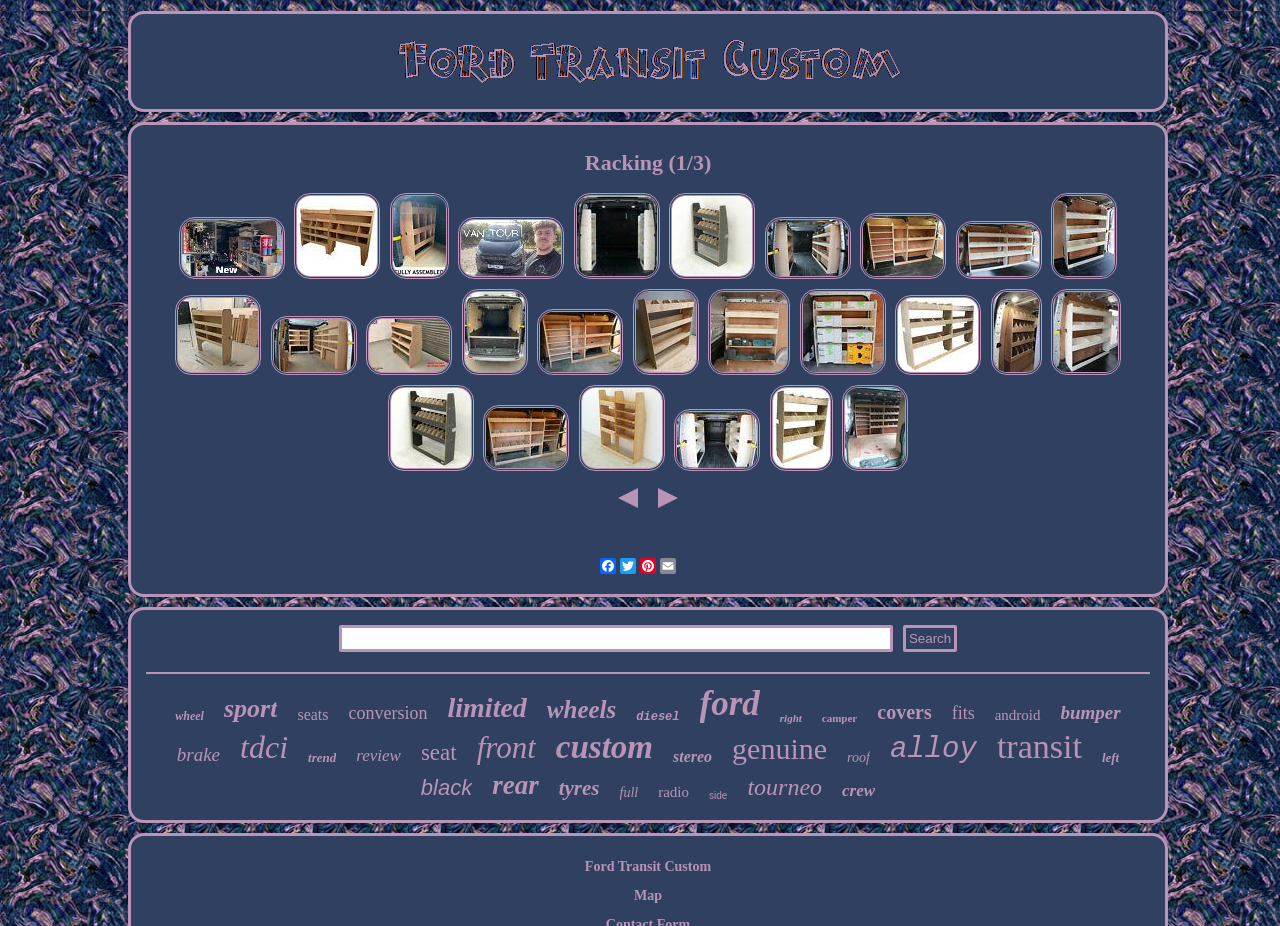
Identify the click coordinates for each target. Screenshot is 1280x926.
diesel (657, 717)
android (1018, 715)
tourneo (784, 787)
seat (439, 752)
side (718, 795)
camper (839, 718)
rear (515, 785)
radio (673, 792)
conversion (388, 713)
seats (312, 714)
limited (487, 707)
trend (322, 757)
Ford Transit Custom (648, 866)
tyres (579, 788)
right (791, 718)
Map (648, 895)
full (629, 792)
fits (963, 713)
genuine (779, 748)
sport (250, 708)
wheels (581, 709)
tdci (264, 747)
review (378, 755)
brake (198, 754)
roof (858, 757)
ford (730, 703)
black (446, 787)
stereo (692, 756)
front (506, 747)
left (1110, 757)
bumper (1091, 712)
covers (904, 712)
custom (604, 747)
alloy (933, 749)
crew (858, 790)
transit (1039, 746)
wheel (189, 716)
